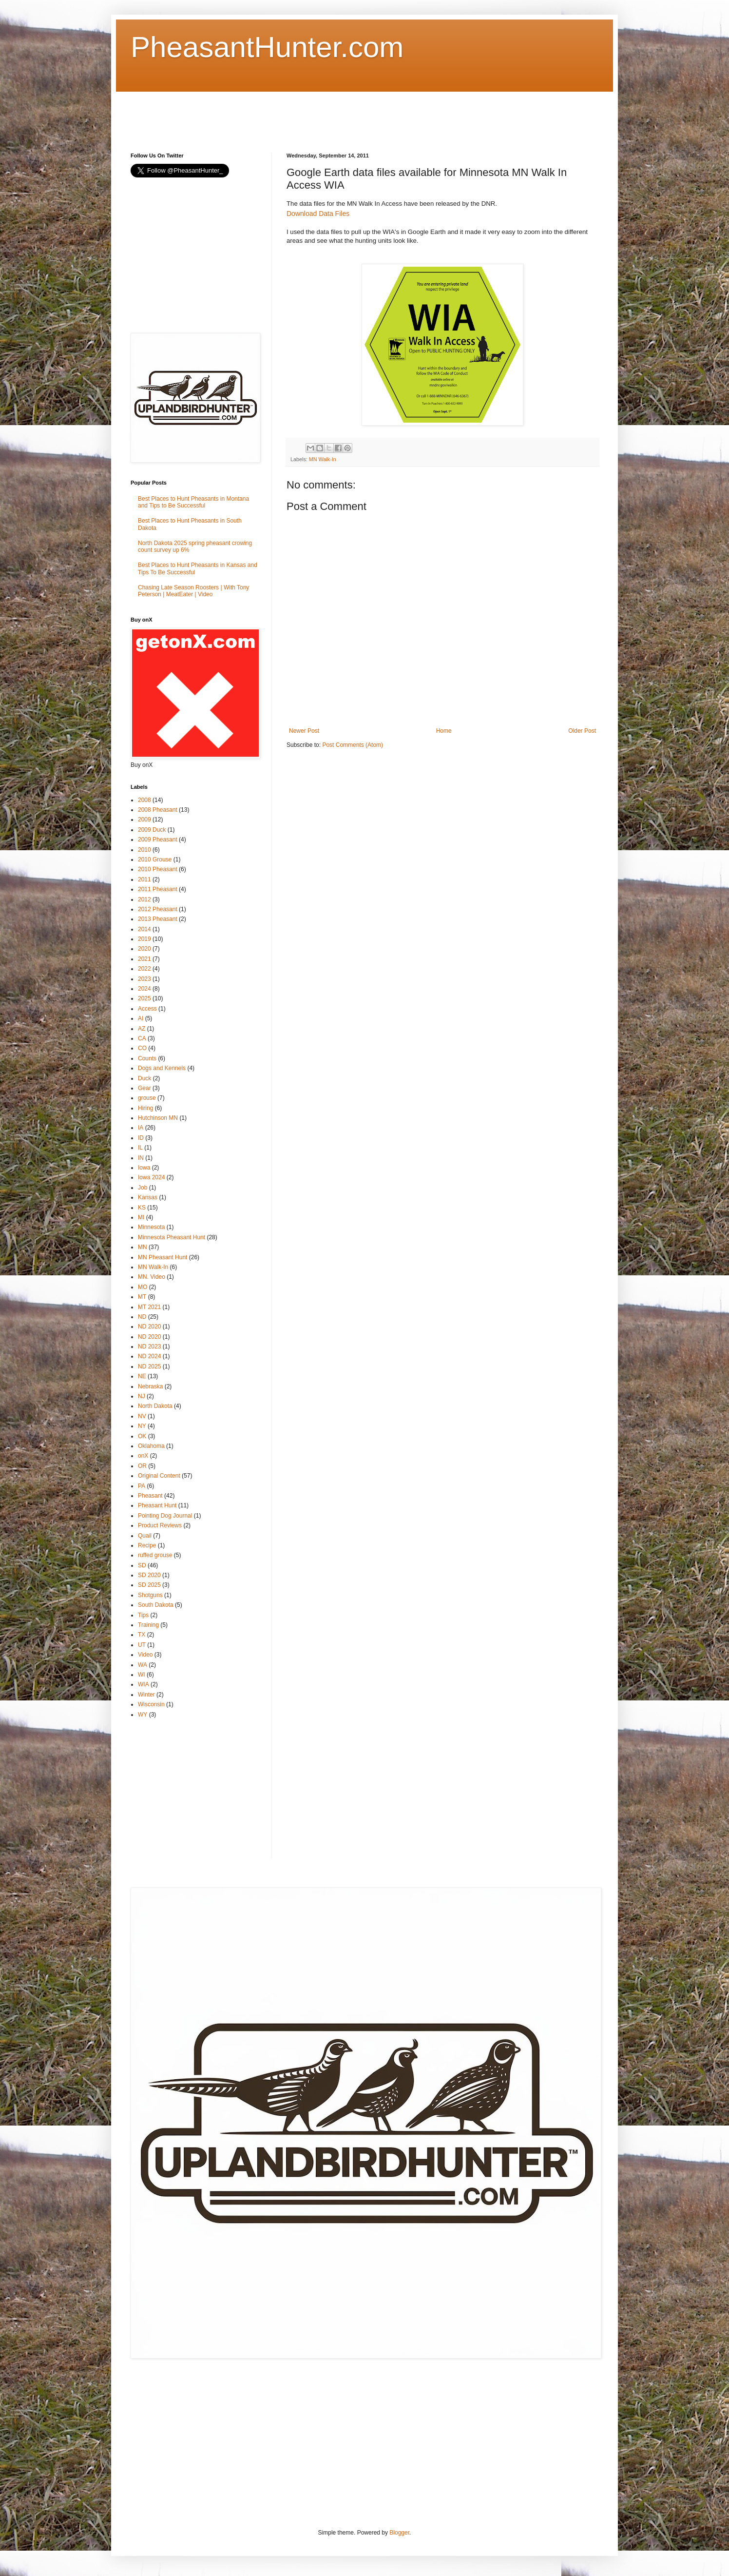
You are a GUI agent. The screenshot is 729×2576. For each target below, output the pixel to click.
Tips (143, 1615)
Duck (144, 1078)
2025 (144, 998)
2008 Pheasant (157, 809)
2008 (144, 800)
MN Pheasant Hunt (162, 1257)
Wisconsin (151, 1704)
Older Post (582, 730)
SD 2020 (149, 1575)
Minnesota (151, 1227)
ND (142, 1316)
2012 (144, 899)
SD (142, 1565)
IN (141, 1157)
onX (143, 1455)
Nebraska (150, 1386)
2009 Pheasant (157, 839)
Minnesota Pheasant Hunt (171, 1237)
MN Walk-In (322, 459)
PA (141, 1486)
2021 (144, 959)
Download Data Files (318, 213)
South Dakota (155, 1604)
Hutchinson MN (158, 1117)
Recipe (147, 1545)
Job (142, 1187)
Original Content (159, 1475)
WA (142, 1664)
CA (142, 1038)
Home (444, 730)
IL (140, 1147)
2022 (144, 968)
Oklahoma (151, 1446)
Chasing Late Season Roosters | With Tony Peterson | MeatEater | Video (193, 591)
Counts (147, 1058)
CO (142, 1048)
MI (141, 1217)
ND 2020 (149, 1326)
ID (141, 1137)
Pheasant (150, 1495)
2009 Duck (152, 829)
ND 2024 (149, 1356)
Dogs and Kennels (162, 1068)
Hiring (145, 1108)
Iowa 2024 (151, 1177)
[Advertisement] (308, 114)
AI (140, 1018)
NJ (141, 1396)
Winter (146, 1694)
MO (142, 1287)
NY (142, 1426)
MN (142, 1247)
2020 (144, 948)
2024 (144, 988)
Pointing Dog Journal (165, 1515)
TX (141, 1634)
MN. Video (151, 1276)
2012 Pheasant (157, 909)
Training (148, 1624)
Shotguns (150, 1595)
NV (142, 1416)
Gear (144, 1088)
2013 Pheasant (157, 919)
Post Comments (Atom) (352, 745)
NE (142, 1376)
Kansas (147, 1197)
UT (142, 1644)
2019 (144, 939)
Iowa (144, 1167)
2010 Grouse (155, 859)
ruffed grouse (155, 1555)
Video (145, 1654)
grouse (147, 1097)
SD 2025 (149, 1584)
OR (142, 1466)
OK (142, 1436)
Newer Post (304, 730)
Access (147, 1008)
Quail (145, 1535)
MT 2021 (149, 1307)
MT (142, 1296)
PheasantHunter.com (267, 47)
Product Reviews (160, 1525)
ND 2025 (149, 1366)
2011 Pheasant (157, 889)
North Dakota (155, 1406)
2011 (144, 879)
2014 (144, 929)
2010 (144, 849)
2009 (144, 819)
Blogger (399, 2532)
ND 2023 (149, 1346)
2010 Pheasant (157, 869)
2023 (144, 979)
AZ (141, 1028)
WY (142, 1714)
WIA (143, 1684)
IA (140, 1127)
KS (142, 1207)
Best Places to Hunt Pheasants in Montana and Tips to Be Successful (193, 502)
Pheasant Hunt (157, 1505)
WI (141, 1674)
